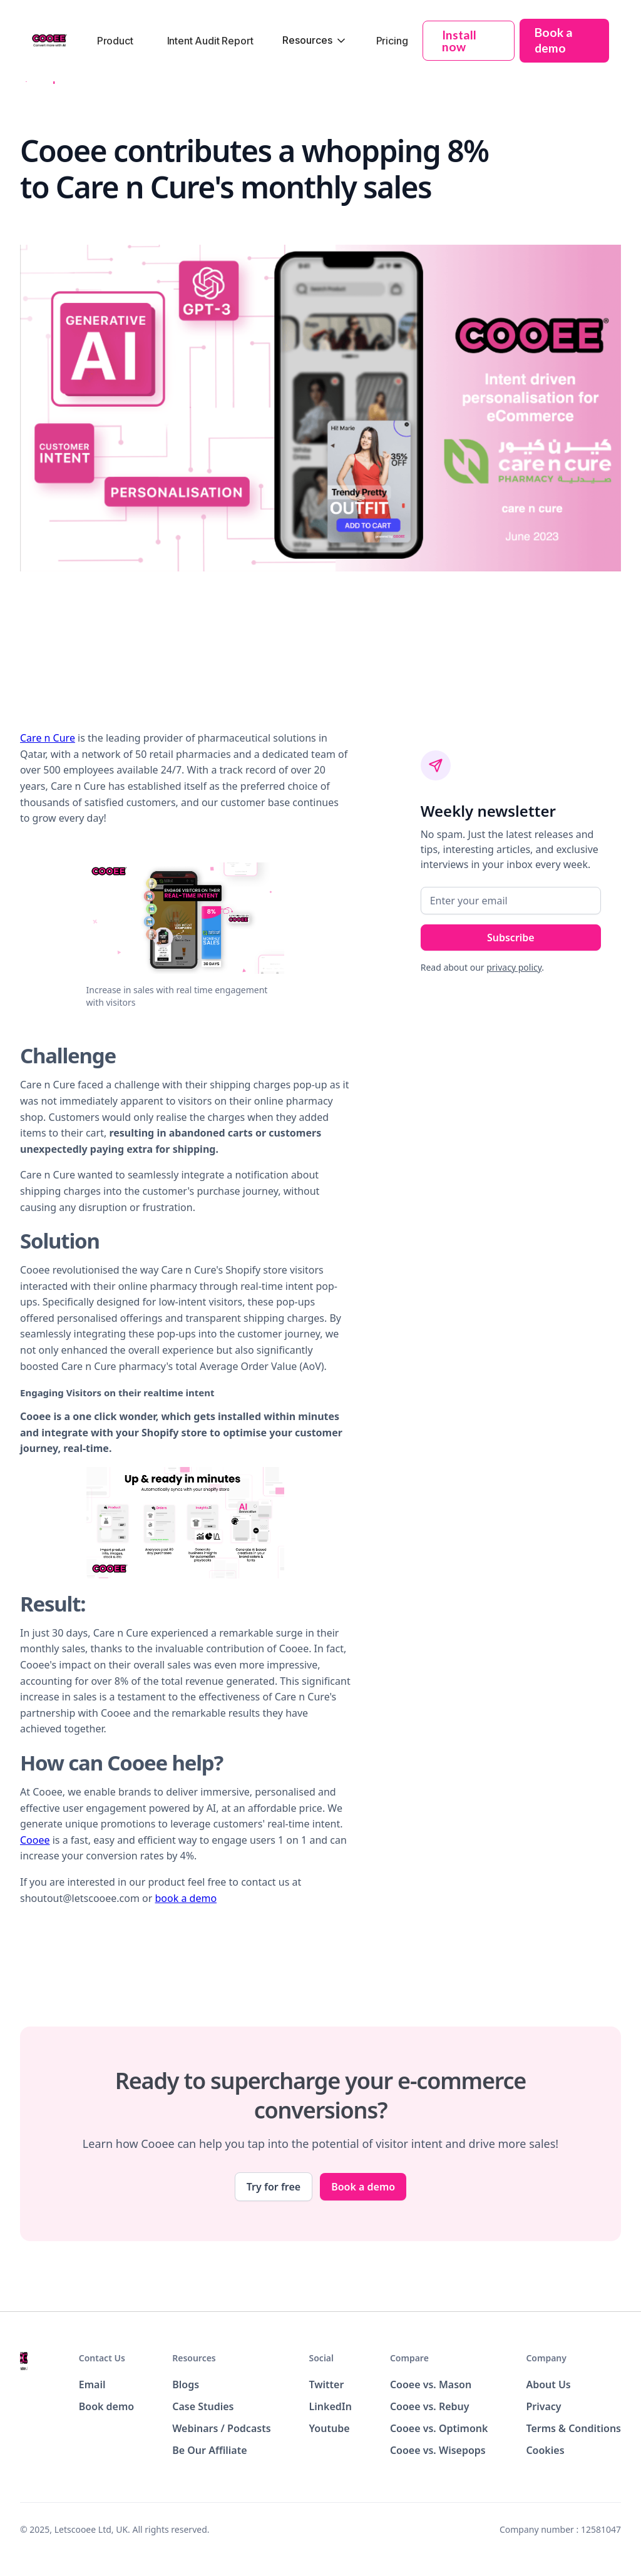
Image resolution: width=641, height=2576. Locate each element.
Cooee (35, 1840)
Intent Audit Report (210, 40)
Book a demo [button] (554, 40)
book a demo (186, 1898)
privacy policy (513, 967)
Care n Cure (47, 738)
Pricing (392, 40)
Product (115, 40)
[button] (314, 40)
